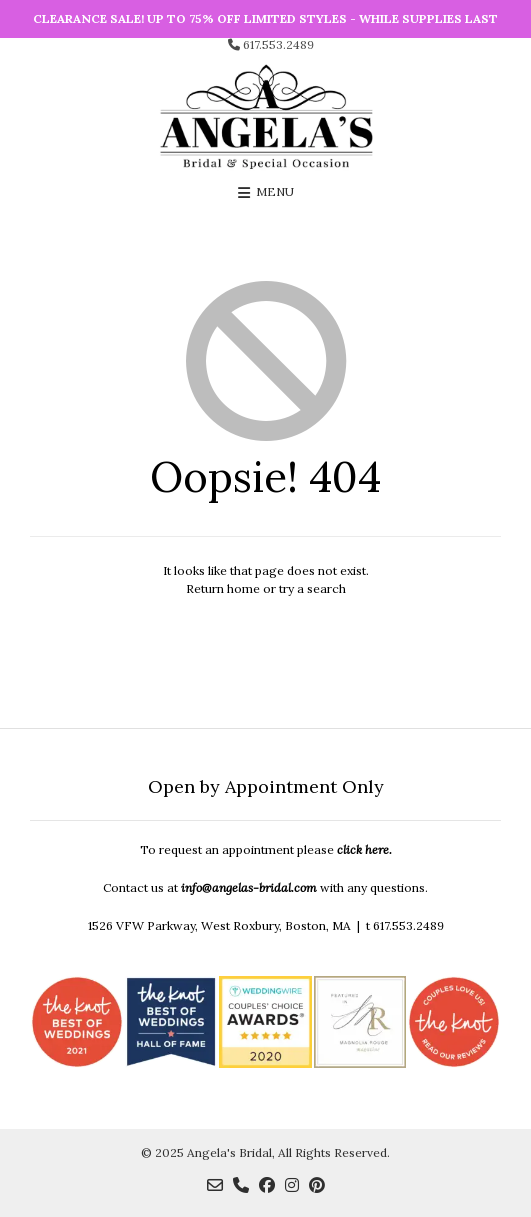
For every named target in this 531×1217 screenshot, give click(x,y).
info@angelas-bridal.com (249, 887)
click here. (364, 849)
